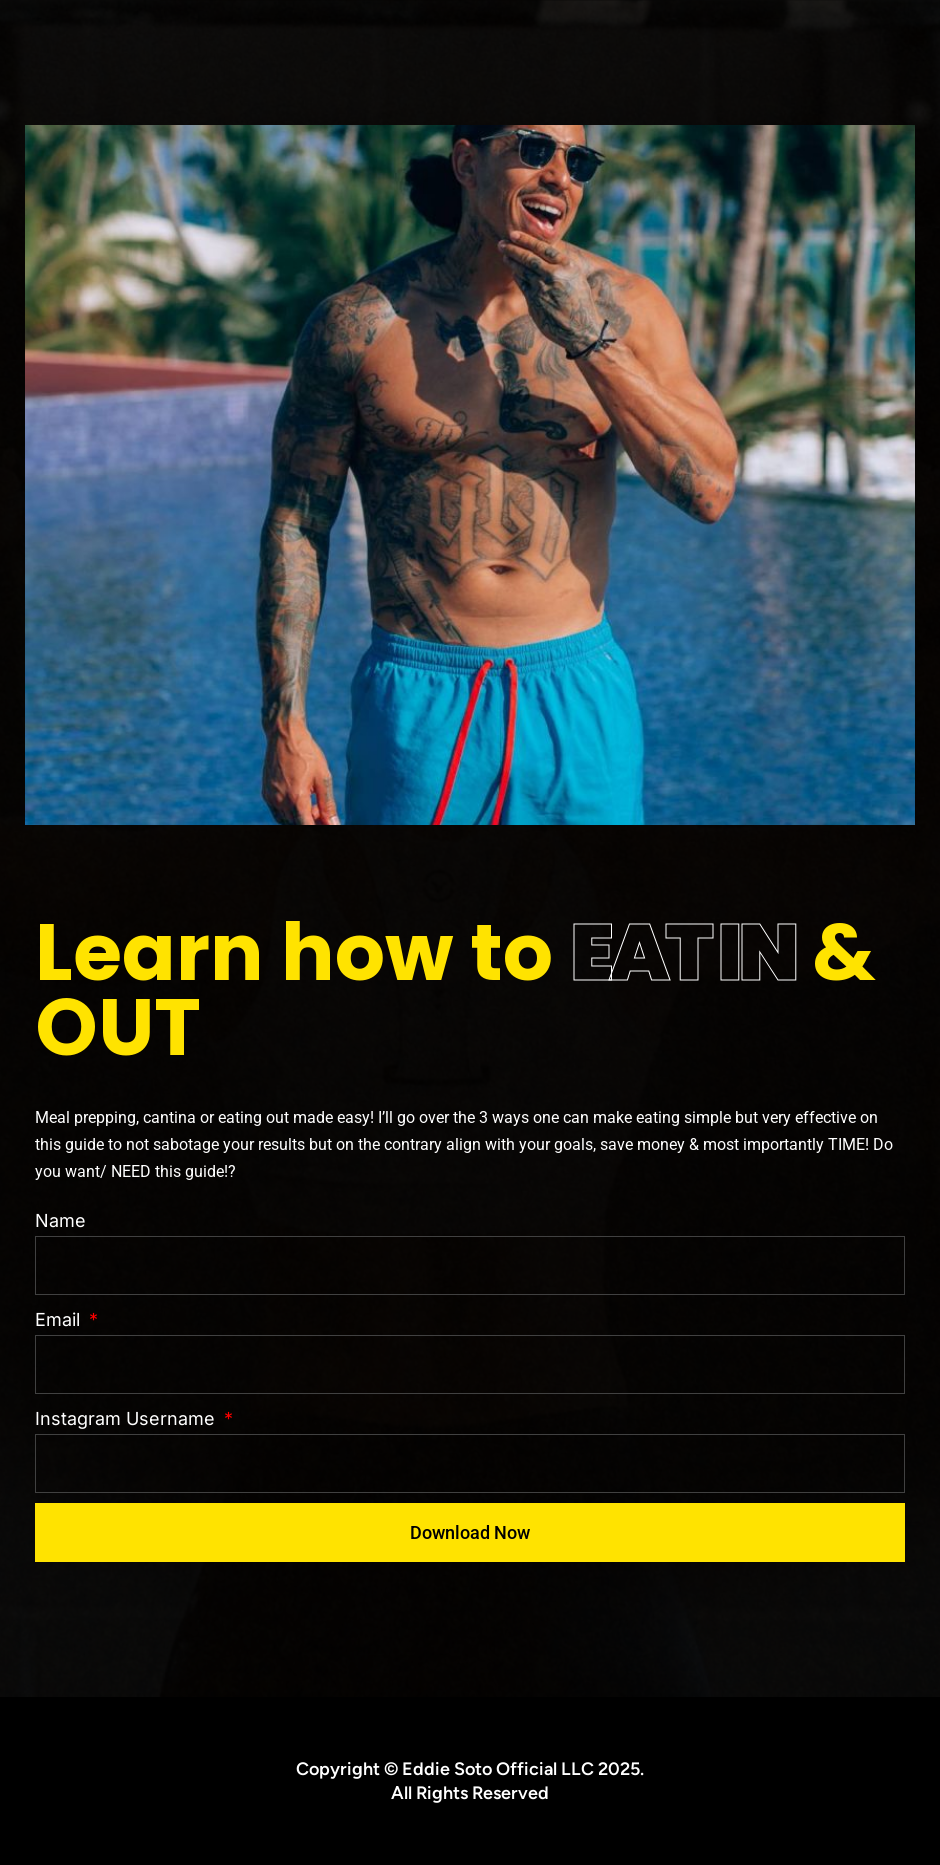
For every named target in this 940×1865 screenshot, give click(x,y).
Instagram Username (127, 1418)
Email (60, 1319)
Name (60, 1220)
